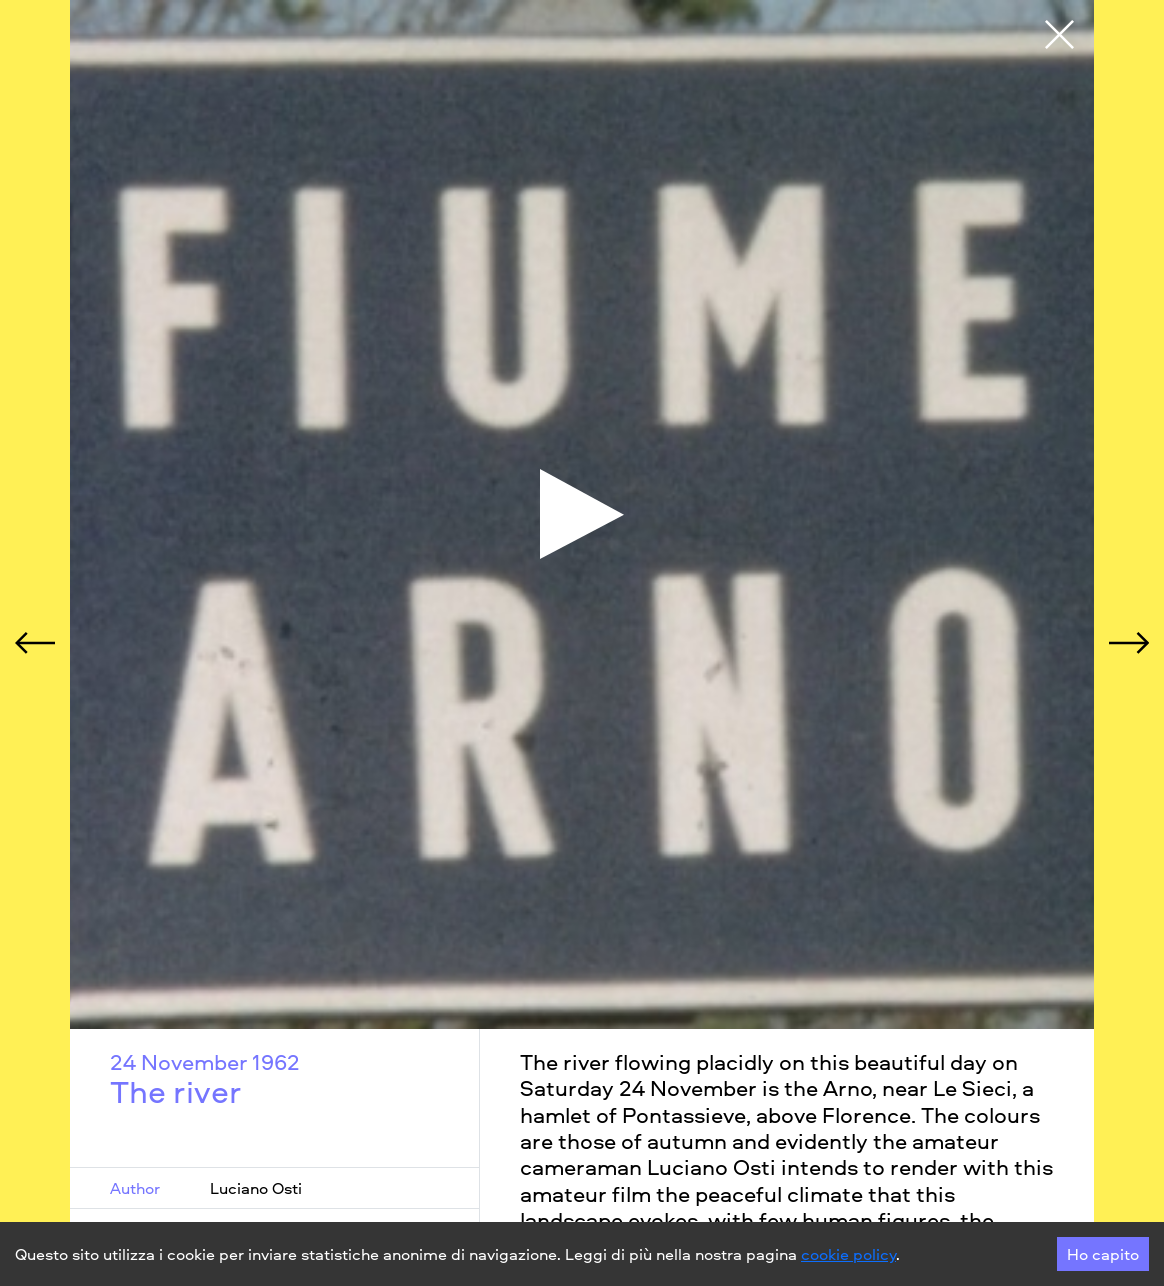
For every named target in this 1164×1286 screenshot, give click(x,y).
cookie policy (848, 1254)
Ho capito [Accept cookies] (1103, 1254)
